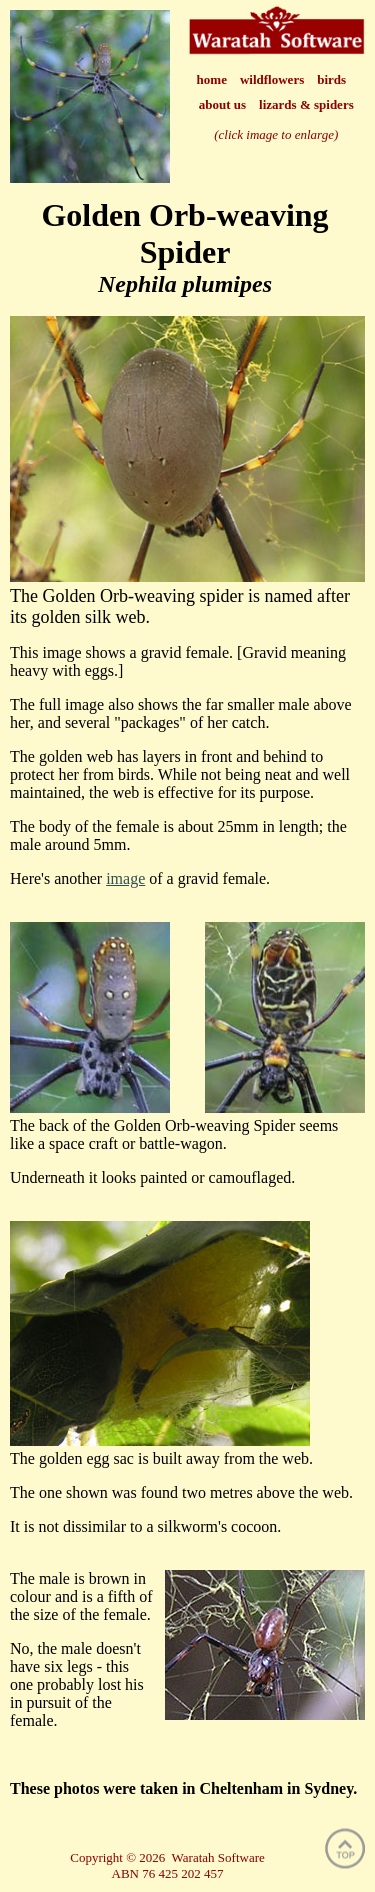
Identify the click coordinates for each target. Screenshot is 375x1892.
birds (331, 79)
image (125, 878)
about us (222, 104)
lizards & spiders (306, 104)
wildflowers (272, 79)
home (212, 79)
